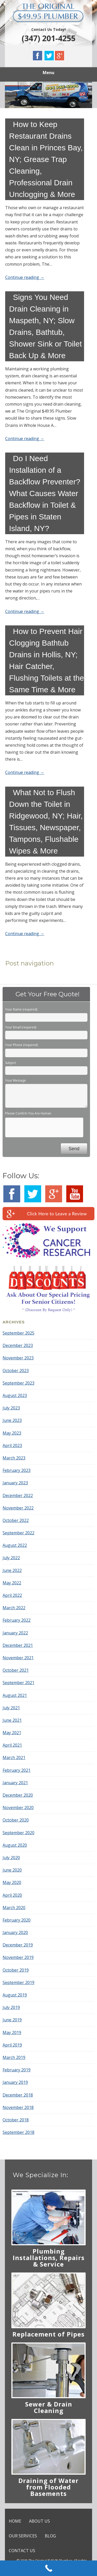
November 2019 (18, 1957)
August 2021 (15, 1695)
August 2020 (15, 1845)
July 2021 (11, 1708)
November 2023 (18, 1358)
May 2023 (12, 1433)
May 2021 (12, 1732)
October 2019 (16, 1970)
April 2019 (12, 2045)
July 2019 (11, 2007)
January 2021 (15, 1782)
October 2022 (16, 1520)
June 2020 (12, 1870)
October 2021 (16, 1670)
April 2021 (12, 1745)
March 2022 (14, 1608)
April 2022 (12, 1595)
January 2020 (15, 1932)
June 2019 (12, 2020)
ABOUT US (39, 2521)
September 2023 (18, 1383)
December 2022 (18, 1495)
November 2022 (18, 1508)
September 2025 (18, 1333)
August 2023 (15, 1395)
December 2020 (18, 1795)
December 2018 (18, 2095)
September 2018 (18, 2132)
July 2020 (11, 1857)
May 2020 (12, 1882)
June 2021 (12, 1720)
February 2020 (17, 1920)
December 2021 (18, 1645)
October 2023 (16, 1370)
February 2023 (17, 1470)
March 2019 (14, 2057)
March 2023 (14, 1458)
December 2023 (18, 1345)
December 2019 (18, 1945)
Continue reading (24, 277)
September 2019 (18, 1982)
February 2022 (17, 1620)
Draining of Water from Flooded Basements (48, 2487)
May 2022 (12, 1583)
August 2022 (15, 1545)
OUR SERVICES (23, 2536)
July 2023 (11, 1408)
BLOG (50, 2536)
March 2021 (14, 1757)
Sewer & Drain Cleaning (48, 2407)
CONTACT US (22, 2550)
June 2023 (12, 1420)
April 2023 (12, 1445)
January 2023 (15, 1483)
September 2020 (18, 1833)
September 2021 (18, 1682)
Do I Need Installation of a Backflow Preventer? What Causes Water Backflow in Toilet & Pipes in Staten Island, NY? (44, 493)
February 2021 (17, 1770)
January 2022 (15, 1633)
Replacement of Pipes (48, 2334)
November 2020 (18, 1807)
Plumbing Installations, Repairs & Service (49, 2257)
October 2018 (16, 2120)
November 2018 (18, 2107)
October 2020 (16, 1820)
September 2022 (18, 1533)
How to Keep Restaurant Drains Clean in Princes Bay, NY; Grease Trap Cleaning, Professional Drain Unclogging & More (46, 159)
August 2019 (15, 1995)
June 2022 (12, 1570)
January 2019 (15, 2082)
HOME (15, 2521)
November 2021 (18, 1658)
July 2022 (11, 1558)
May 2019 (12, 2032)
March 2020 (14, 1907)
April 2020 (12, 1895)
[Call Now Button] (48, 2568)
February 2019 (17, 2070)
